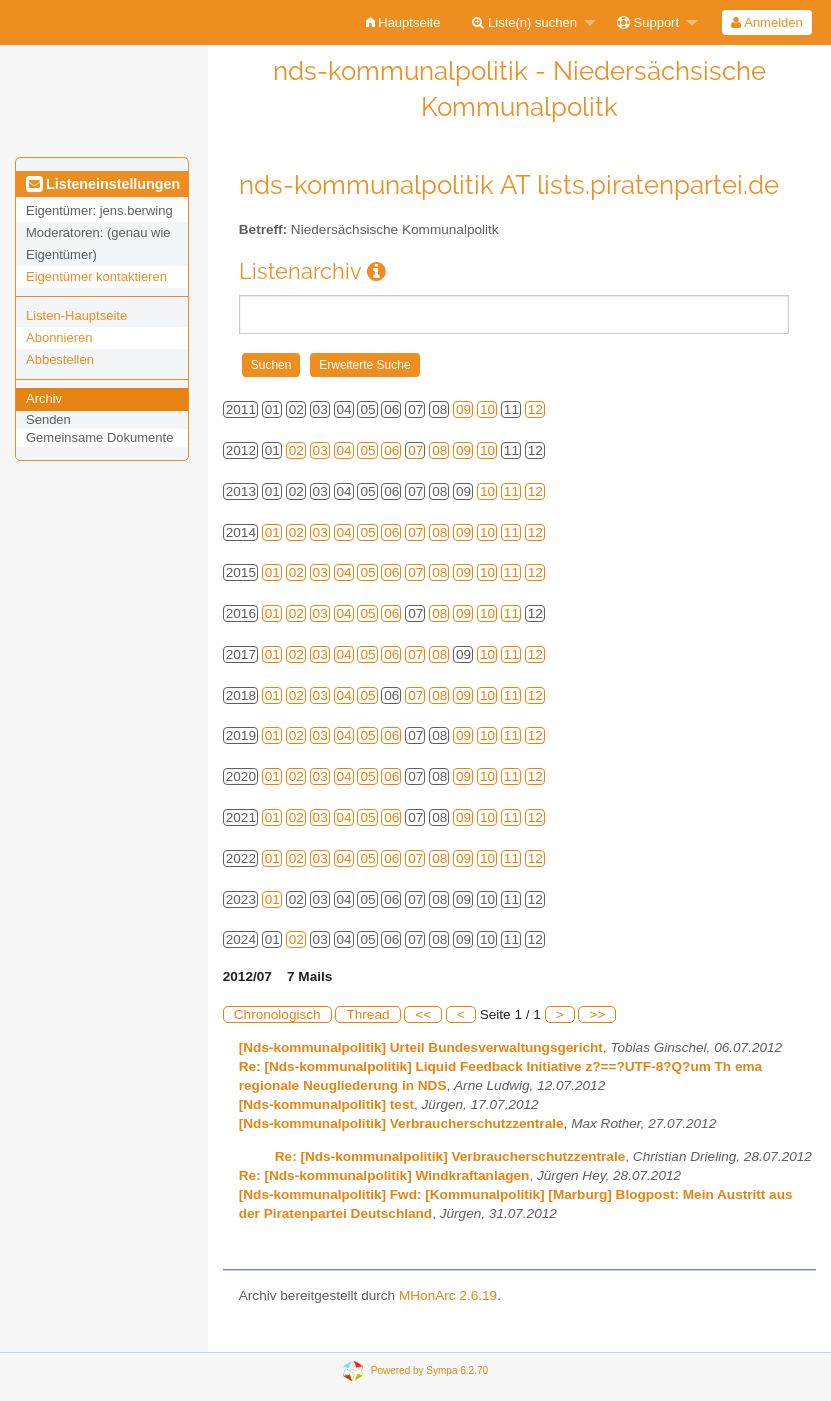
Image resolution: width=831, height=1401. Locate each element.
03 (320, 450)
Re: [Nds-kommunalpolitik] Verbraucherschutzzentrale (450, 1156)
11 (511, 491)
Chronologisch (277, 1014)
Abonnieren (59, 337)
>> (597, 1014)
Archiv (44, 398)
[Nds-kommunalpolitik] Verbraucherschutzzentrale (401, 1123)
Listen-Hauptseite (76, 315)
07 (415, 450)
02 (296, 450)
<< (423, 1014)
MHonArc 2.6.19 (448, 1295)
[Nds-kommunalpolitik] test (326, 1104)
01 (272, 532)
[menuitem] (403, 22)
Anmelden (766, 22)
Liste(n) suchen (524, 22)
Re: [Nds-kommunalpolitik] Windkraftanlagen (384, 1175)
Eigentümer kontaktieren (96, 276)
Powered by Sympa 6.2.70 (429, 1370)
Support (648, 22)
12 (535, 409)
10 (487, 409)
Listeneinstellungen (103, 184)
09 (463, 409)
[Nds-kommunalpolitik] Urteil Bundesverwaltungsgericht (421, 1047)
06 (391, 450)
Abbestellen (60, 359)
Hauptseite (403, 22)
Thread (367, 1014)
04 (344, 450)
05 (367, 450)
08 (439, 450)
